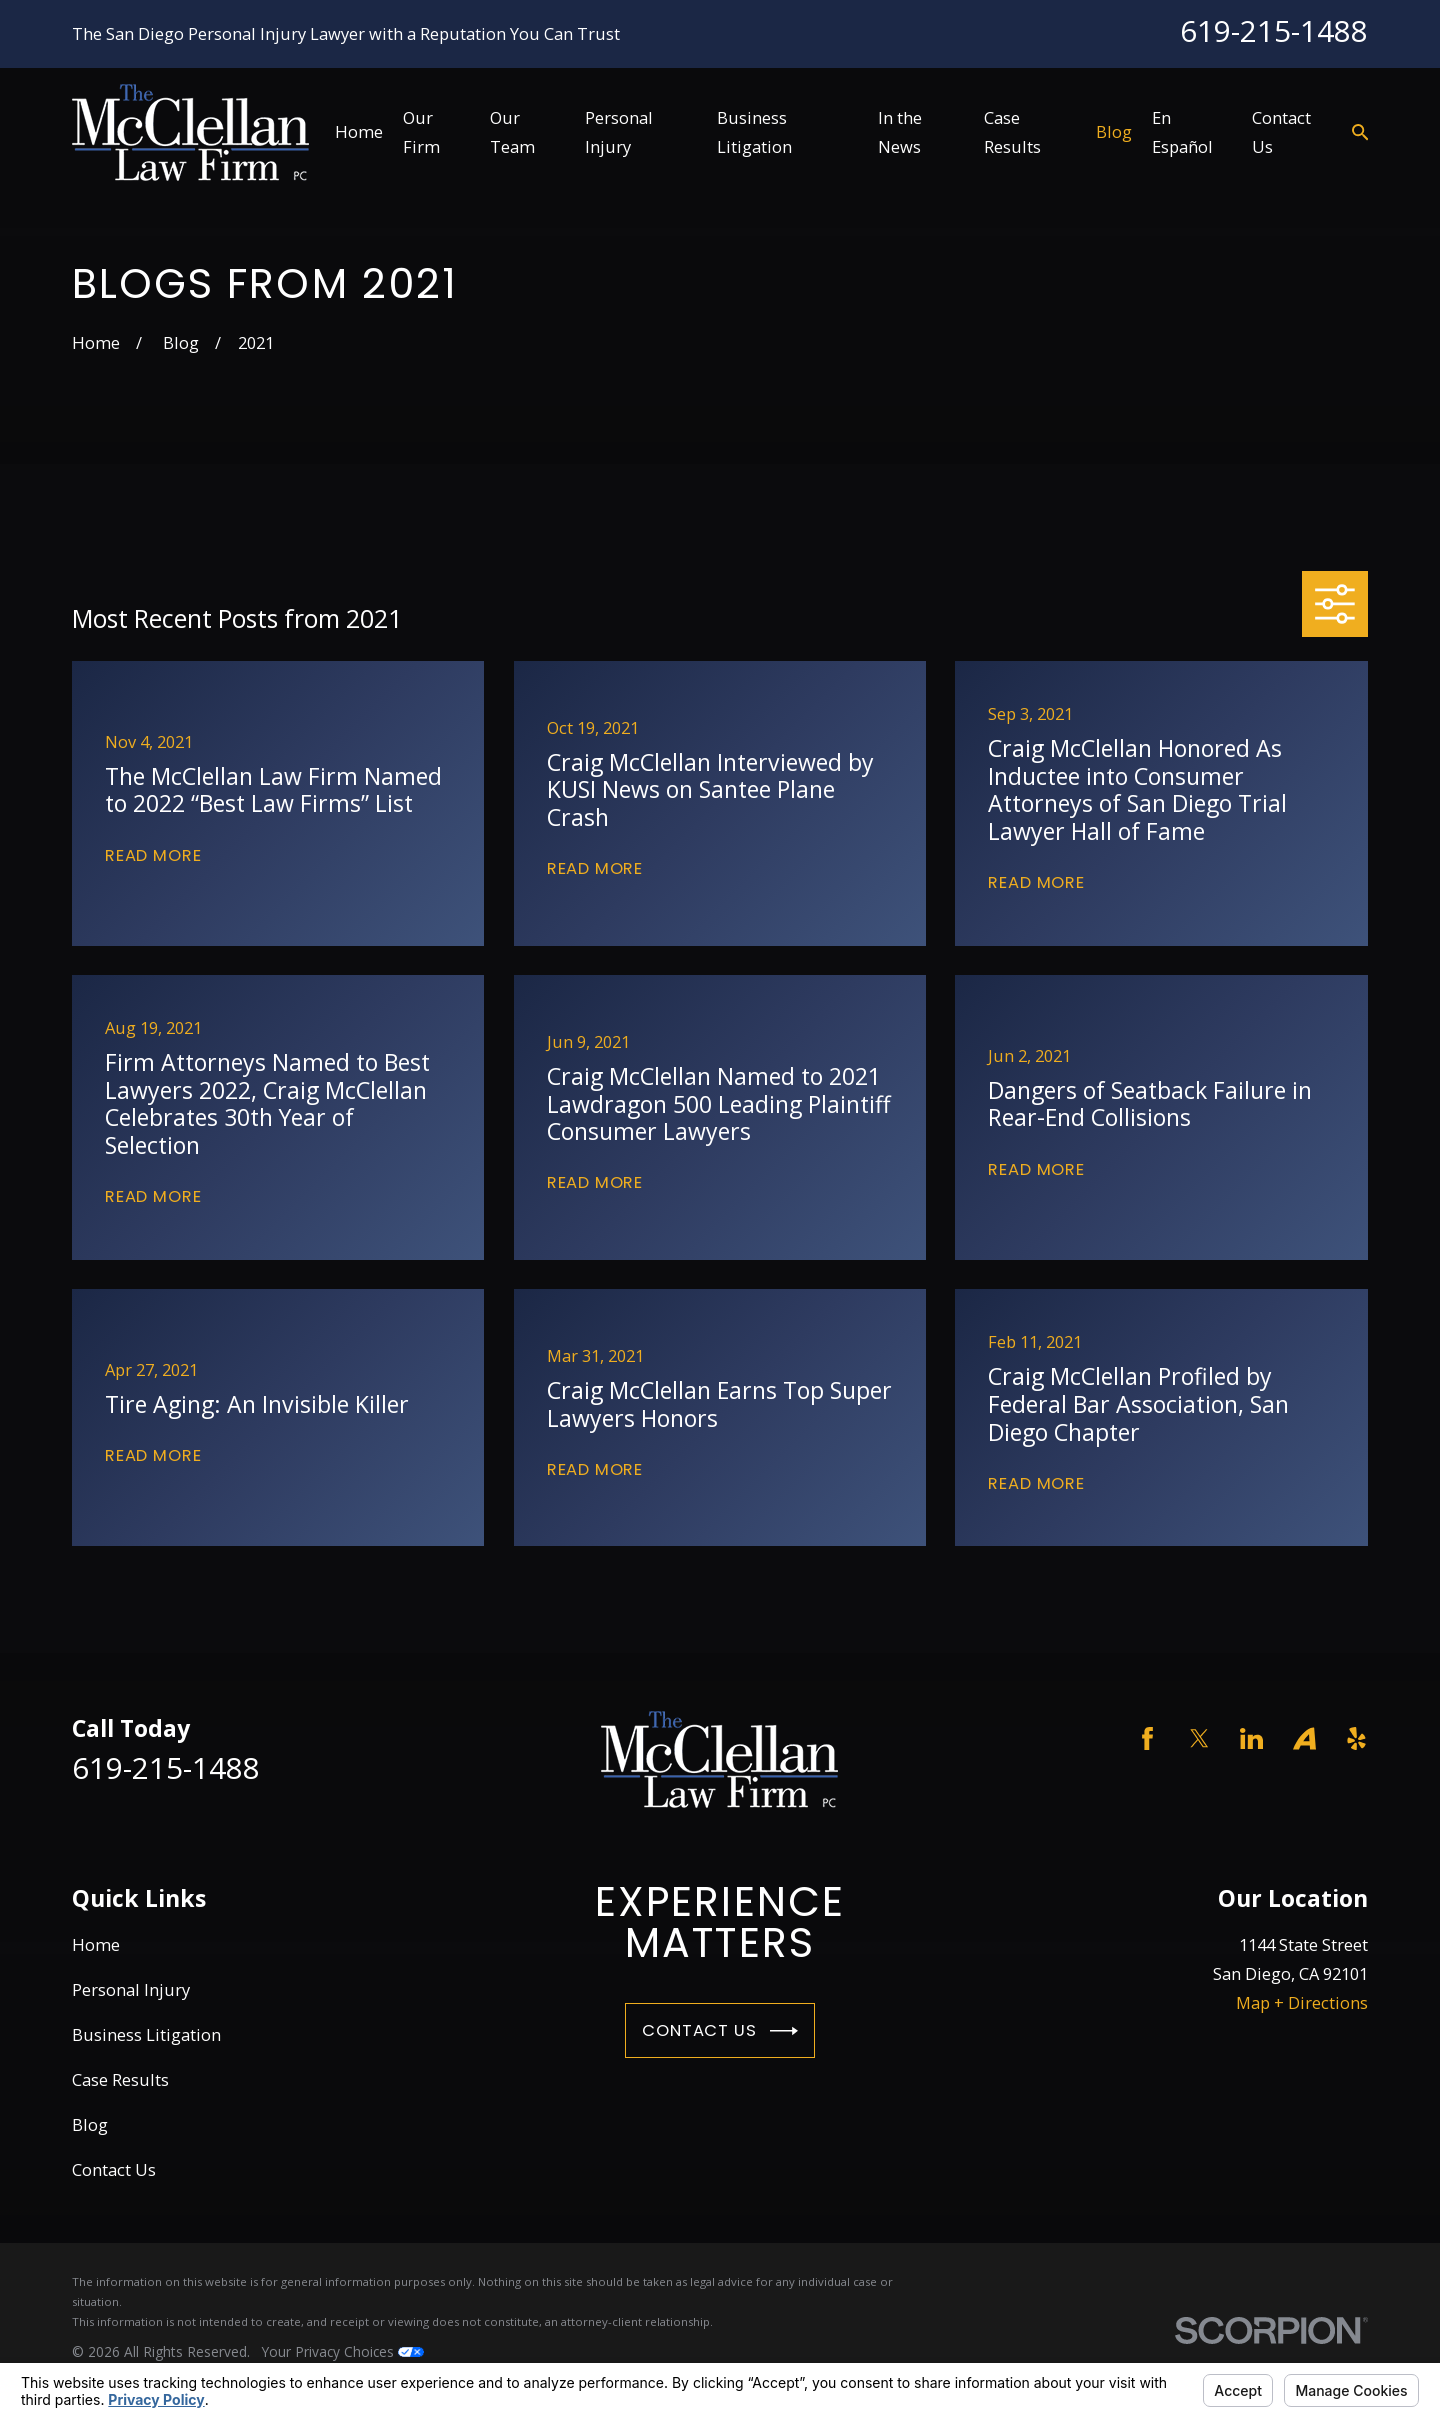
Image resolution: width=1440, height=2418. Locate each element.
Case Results (120, 2079)
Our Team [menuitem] (512, 132)
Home (96, 1944)
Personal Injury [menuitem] (619, 132)
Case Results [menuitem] (1012, 132)
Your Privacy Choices (343, 2351)
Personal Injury (131, 1989)
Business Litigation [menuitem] (754, 132)
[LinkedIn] (1251, 1738)
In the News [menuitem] (900, 132)
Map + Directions (1302, 2002)
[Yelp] (1356, 1738)
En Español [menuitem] (1182, 132)
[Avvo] (1304, 1738)
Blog (90, 2124)
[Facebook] (1147, 1738)
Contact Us (719, 2031)
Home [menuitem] (359, 131)
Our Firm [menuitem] (421, 132)
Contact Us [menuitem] (1281, 132)
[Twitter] (1199, 1738)
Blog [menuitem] (1114, 131)
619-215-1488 (1274, 30)
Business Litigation (146, 2034)
